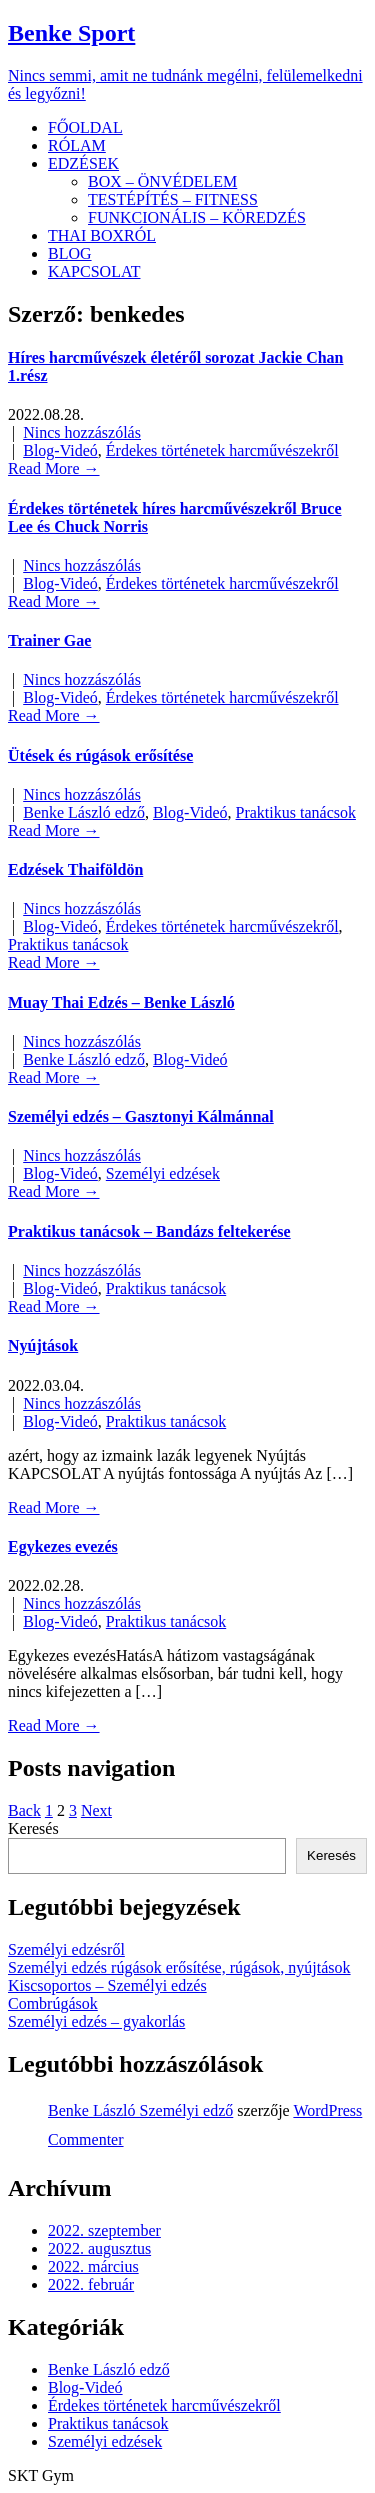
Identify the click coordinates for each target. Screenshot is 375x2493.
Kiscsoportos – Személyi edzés (107, 1985)
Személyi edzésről (66, 1949)
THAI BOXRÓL (102, 235)
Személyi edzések (163, 1173)
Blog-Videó (60, 450)
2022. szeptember (104, 2230)
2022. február (91, 2284)
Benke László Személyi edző (140, 2110)
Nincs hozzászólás (82, 432)
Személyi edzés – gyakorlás (96, 2021)
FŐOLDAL (85, 127)
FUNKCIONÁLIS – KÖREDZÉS (197, 217)
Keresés (33, 1828)
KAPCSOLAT (94, 271)
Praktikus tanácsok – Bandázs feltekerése (149, 1231)
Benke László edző (84, 812)
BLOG (70, 253)
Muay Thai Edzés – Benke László (121, 1002)
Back (24, 1810)
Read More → (54, 468)
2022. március (93, 2266)
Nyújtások (43, 1345)
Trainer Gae (49, 640)
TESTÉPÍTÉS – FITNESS (173, 199)
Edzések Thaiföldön (75, 869)
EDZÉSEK (83, 163)
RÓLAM (77, 145)
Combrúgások (53, 2003)
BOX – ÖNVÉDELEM (162, 181)
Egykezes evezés (63, 1546)
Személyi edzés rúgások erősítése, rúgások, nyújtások (179, 1967)
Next (96, 1810)
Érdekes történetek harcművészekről (222, 450)
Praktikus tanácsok (296, 812)
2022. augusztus (99, 2248)
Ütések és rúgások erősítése (100, 755)
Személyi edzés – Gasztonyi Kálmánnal (141, 1116)
